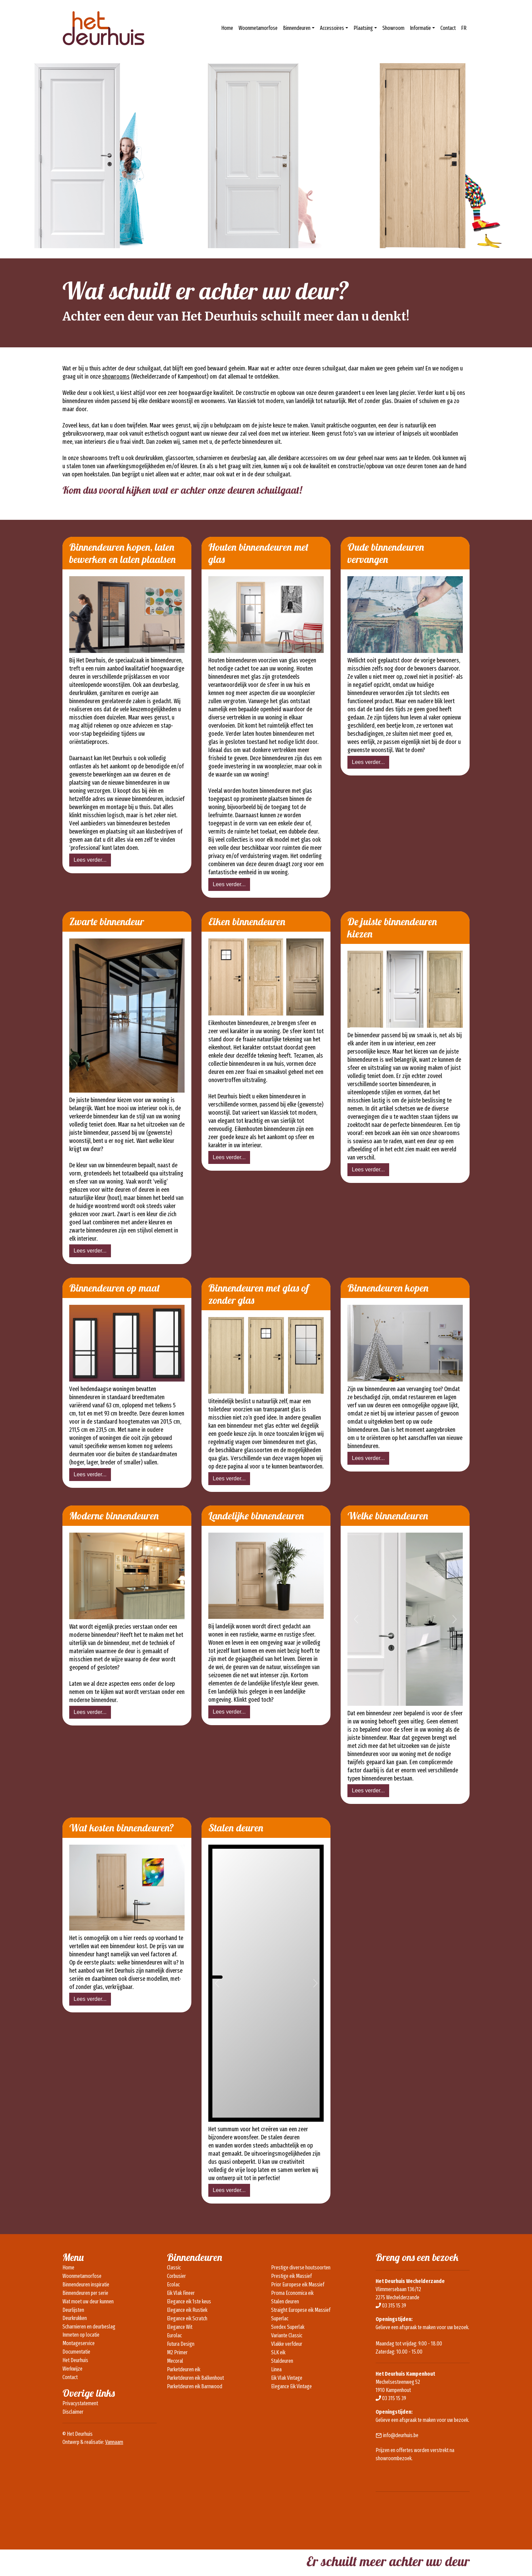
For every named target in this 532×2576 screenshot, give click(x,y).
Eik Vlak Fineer (181, 2293)
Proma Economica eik (292, 2293)
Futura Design (180, 2344)
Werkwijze (72, 2368)
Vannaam (114, 2442)
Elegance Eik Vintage (291, 2386)
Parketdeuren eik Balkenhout (195, 2378)
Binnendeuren (296, 28)
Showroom (393, 28)
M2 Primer (177, 2352)
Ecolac (173, 2284)
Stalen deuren (285, 2301)
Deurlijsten (73, 2310)
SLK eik (278, 2352)
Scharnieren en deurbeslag (88, 2326)
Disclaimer (72, 2412)
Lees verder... (90, 860)
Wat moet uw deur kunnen (88, 2301)
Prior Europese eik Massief (297, 2284)
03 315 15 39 (394, 2305)
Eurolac (174, 2335)
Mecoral (175, 2361)
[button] (356, 1619)
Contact (448, 28)
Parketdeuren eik (183, 2369)
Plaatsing (363, 28)
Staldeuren (282, 2361)
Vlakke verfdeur (286, 2344)
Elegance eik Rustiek (187, 2310)
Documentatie (76, 2352)
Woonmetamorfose (258, 28)
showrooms (116, 376)
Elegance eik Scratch (187, 2318)
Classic (174, 2267)
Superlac (279, 2318)
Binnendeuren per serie (85, 2293)
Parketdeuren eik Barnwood (194, 2386)
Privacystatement (80, 2403)
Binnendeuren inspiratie (85, 2284)
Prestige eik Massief (291, 2276)
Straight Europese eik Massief (300, 2310)
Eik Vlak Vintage (286, 2378)
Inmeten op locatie (80, 2335)
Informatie (420, 28)
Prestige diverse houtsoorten (300, 2267)
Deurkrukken (74, 2318)
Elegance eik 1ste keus (189, 2301)
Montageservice (78, 2343)
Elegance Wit (179, 2327)
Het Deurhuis (75, 2360)
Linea (276, 2369)
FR (464, 28)
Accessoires (332, 28)
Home (227, 28)
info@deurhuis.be (400, 2435)
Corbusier (176, 2276)
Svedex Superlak (287, 2327)
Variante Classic (286, 2335)
